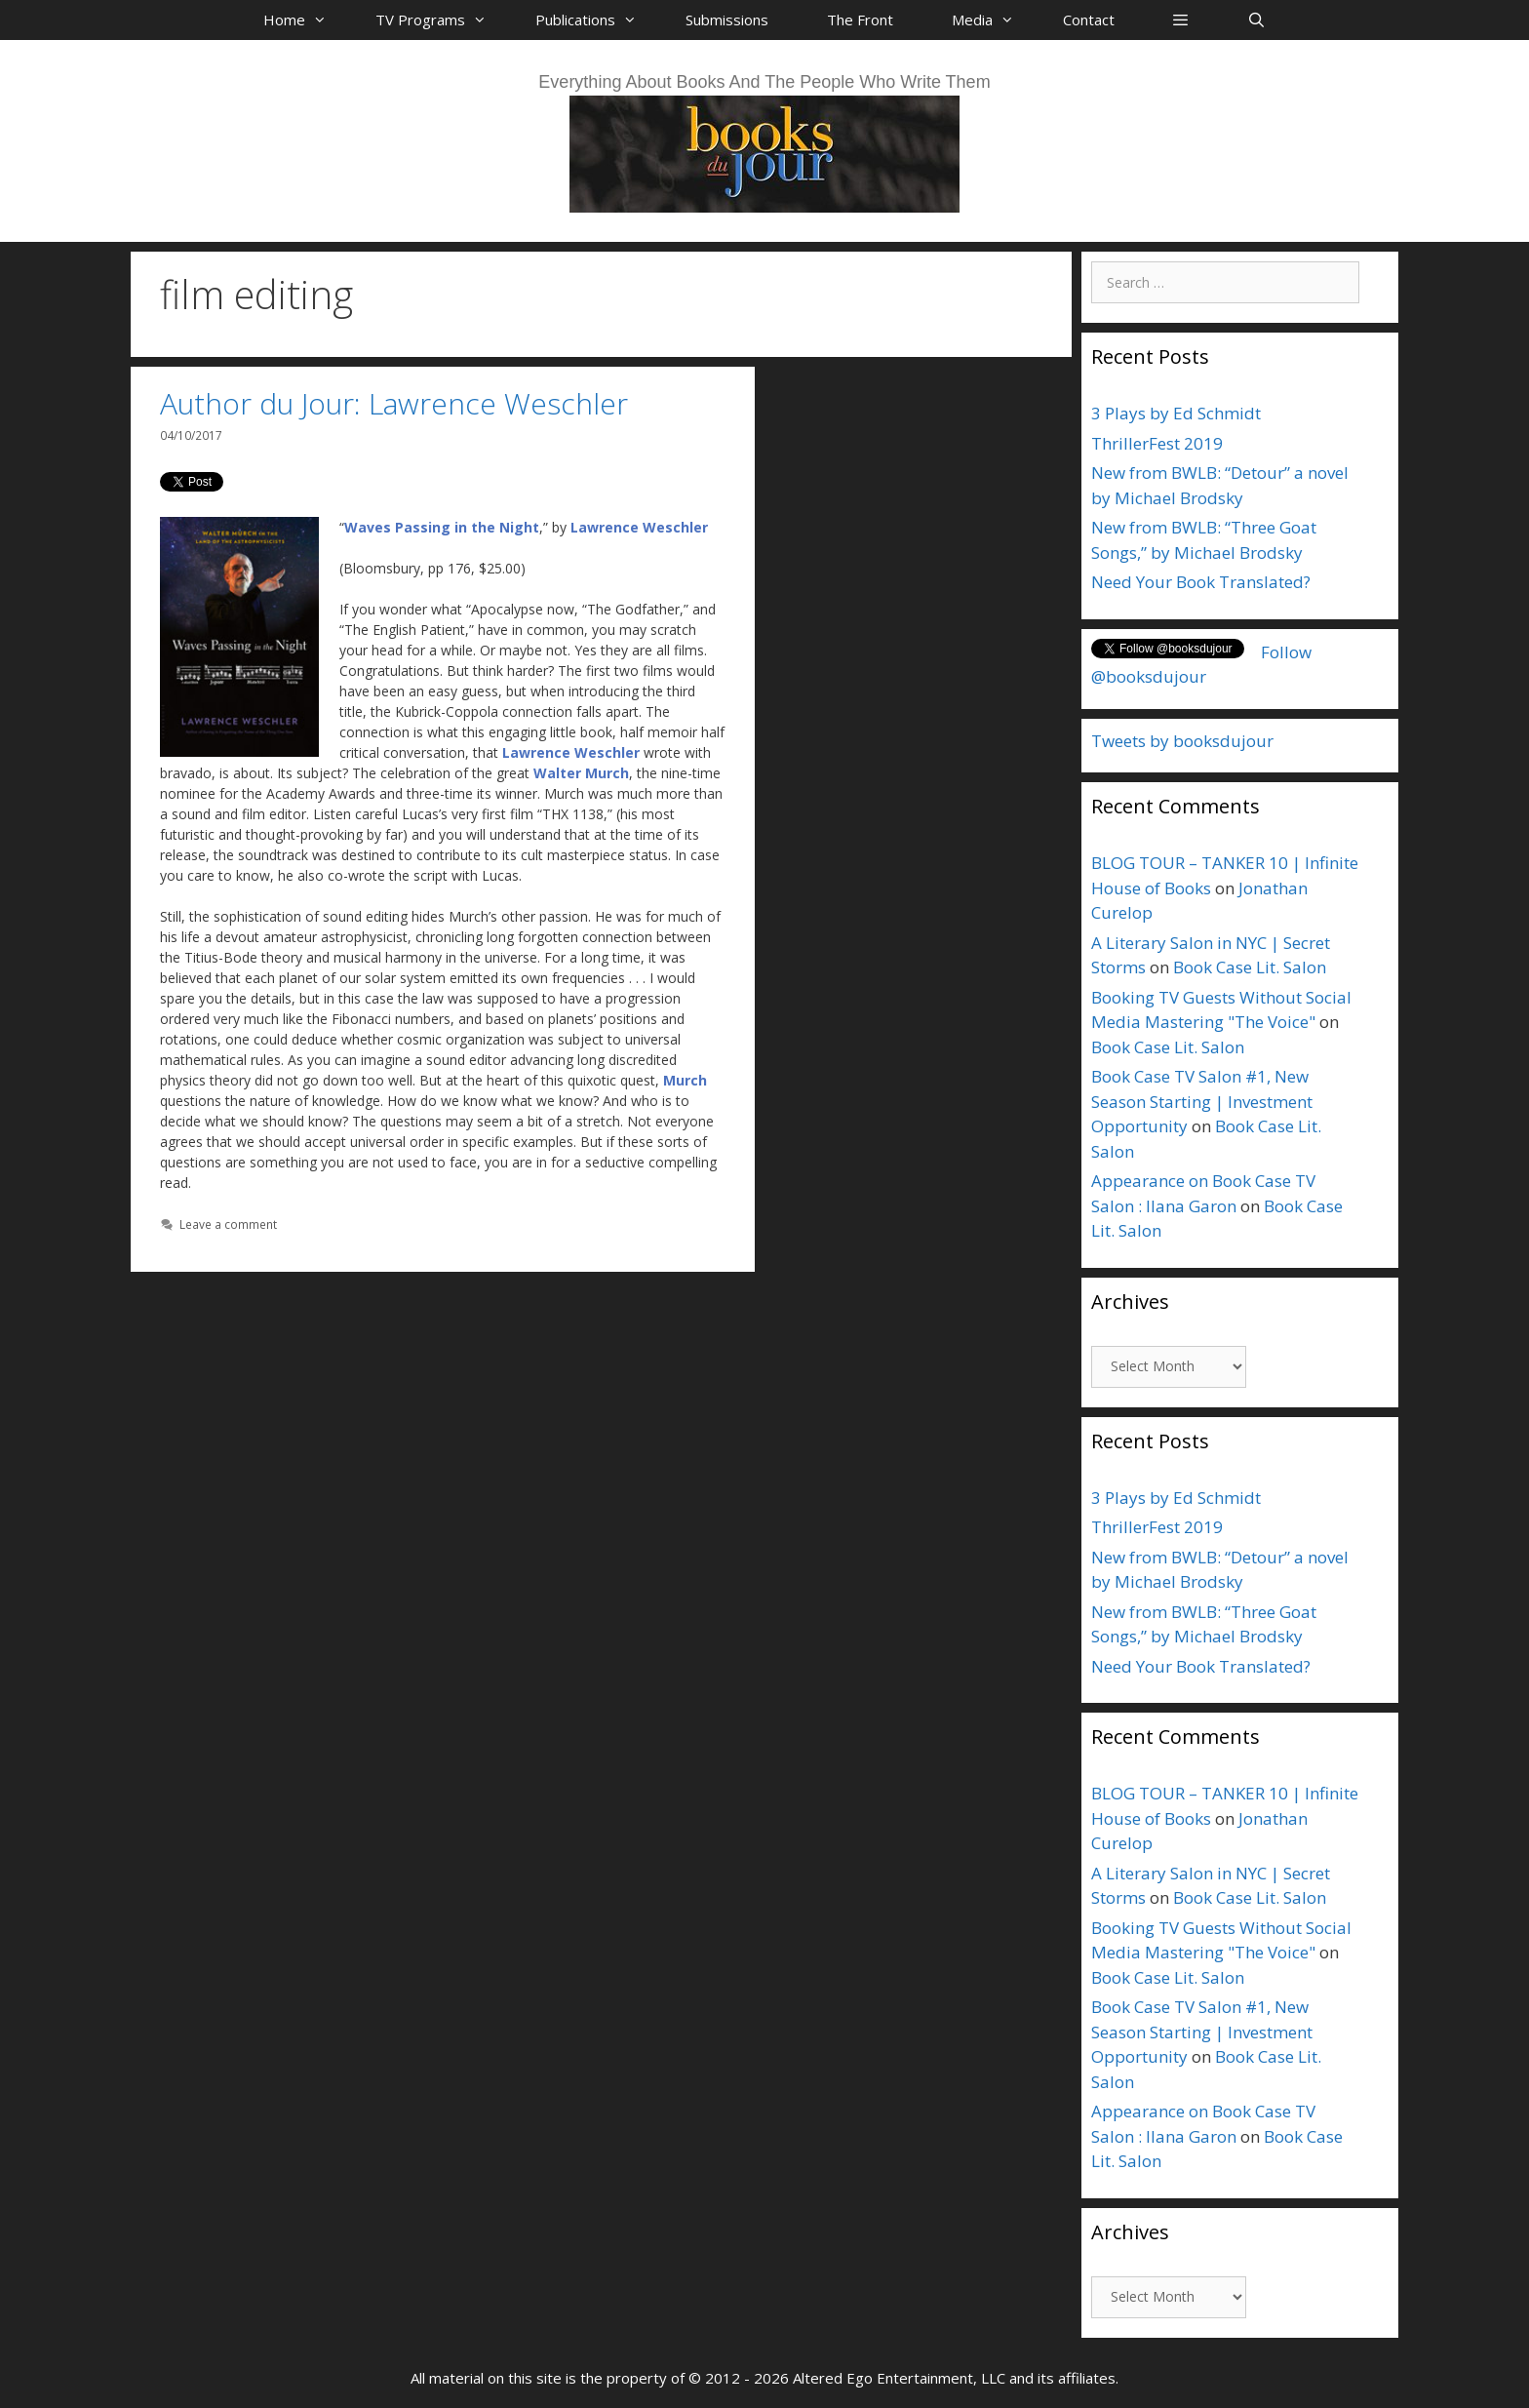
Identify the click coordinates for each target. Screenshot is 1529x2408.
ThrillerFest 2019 (1157, 443)
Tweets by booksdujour (1182, 741)
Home (304, 19)
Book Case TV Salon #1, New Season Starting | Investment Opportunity (1202, 1101)
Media (993, 19)
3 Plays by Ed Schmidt (1176, 413)
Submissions (727, 19)
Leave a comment (228, 1224)
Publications (595, 19)
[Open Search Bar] (1255, 19)
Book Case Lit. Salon (1249, 967)
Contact (1089, 19)
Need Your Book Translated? (1201, 582)
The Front (860, 19)
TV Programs (440, 19)
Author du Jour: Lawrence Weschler (394, 403)
